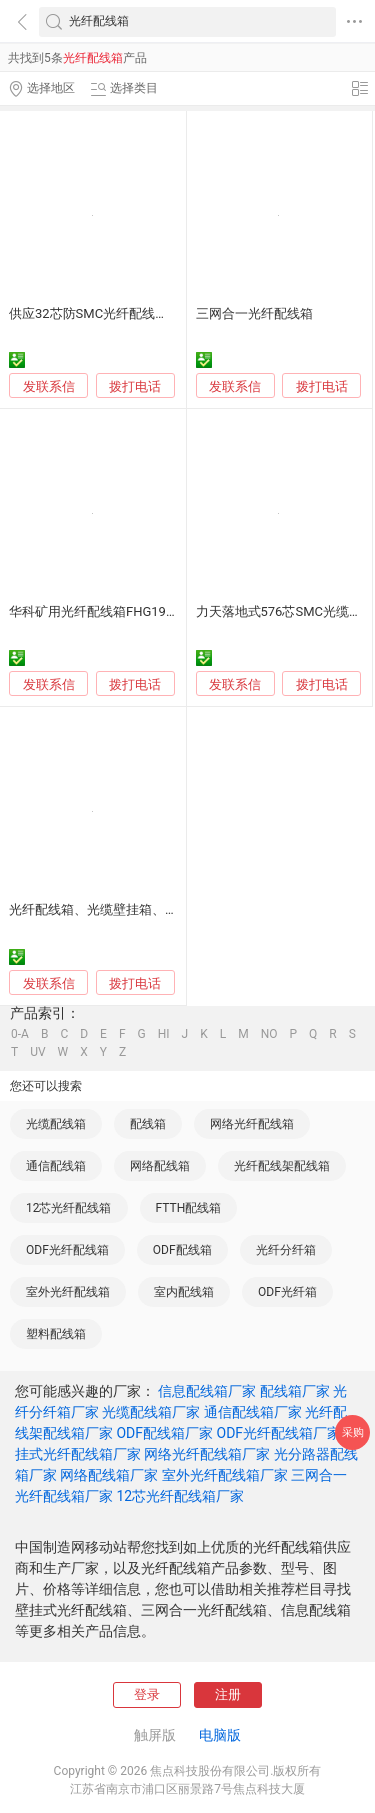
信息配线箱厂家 (207, 1391)
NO (269, 1034)
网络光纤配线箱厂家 (207, 1454)
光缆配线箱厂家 (151, 1412)
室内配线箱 (184, 1292)
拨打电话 (135, 386)
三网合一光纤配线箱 (254, 313)
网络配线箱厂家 (109, 1475)
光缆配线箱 (56, 1124)
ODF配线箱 (182, 1250)
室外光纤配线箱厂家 (225, 1475)
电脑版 (220, 1735)
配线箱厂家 (295, 1391)
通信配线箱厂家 (253, 1412)
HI (164, 1034)
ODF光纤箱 (287, 1292)
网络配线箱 (160, 1166)
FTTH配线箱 (189, 1208)
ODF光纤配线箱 (67, 1250)
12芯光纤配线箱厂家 (180, 1496)
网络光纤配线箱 (252, 1124)
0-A (20, 1034)
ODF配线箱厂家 (164, 1433)
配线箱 (148, 1124)
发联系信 (49, 386)
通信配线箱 (56, 1166)
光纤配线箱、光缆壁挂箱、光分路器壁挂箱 (132, 909)
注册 (228, 1694)
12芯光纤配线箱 (69, 1208)
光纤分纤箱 (286, 1250)
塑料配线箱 (56, 1334)
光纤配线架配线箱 (282, 1166)
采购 (353, 1432)
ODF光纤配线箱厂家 (279, 1433)
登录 (147, 1694)
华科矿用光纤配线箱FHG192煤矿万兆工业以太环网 (156, 611)
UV (37, 1052)
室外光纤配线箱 (68, 1292)
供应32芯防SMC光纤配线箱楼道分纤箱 (121, 313)
